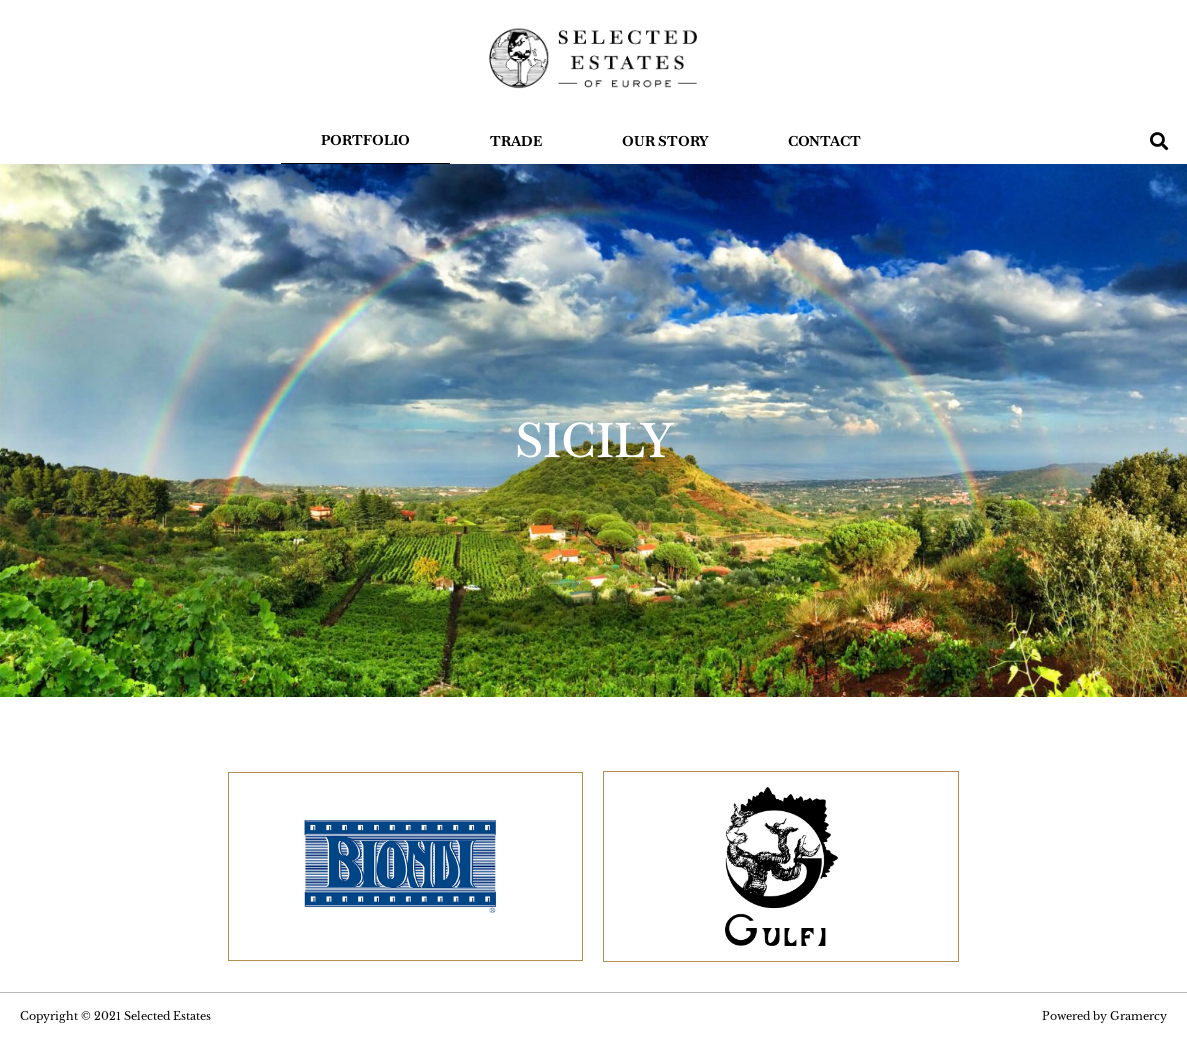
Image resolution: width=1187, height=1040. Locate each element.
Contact (824, 141)
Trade (516, 141)
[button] (1159, 140)
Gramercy (1138, 1016)
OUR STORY (665, 141)
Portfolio (365, 140)
